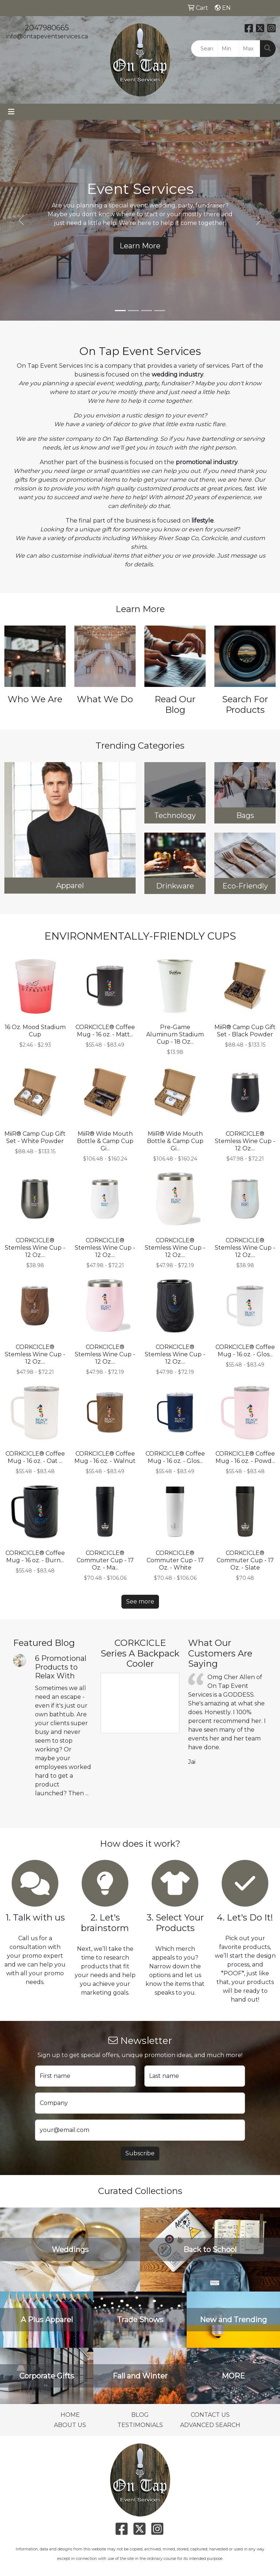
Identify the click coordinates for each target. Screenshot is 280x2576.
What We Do (105, 699)
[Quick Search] (204, 48)
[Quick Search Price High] (249, 48)
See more (140, 1601)
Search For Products (245, 704)
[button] (21, 220)
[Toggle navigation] (11, 112)
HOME (70, 2414)
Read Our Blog (175, 704)
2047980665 (47, 27)
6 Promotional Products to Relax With (60, 1667)
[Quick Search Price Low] (228, 48)
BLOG (140, 2414)
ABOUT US (70, 2425)
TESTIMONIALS (140, 2425)
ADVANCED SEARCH (210, 2425)
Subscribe (140, 2153)
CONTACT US (210, 2414)
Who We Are (35, 699)
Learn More (140, 245)
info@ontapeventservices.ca (47, 36)
